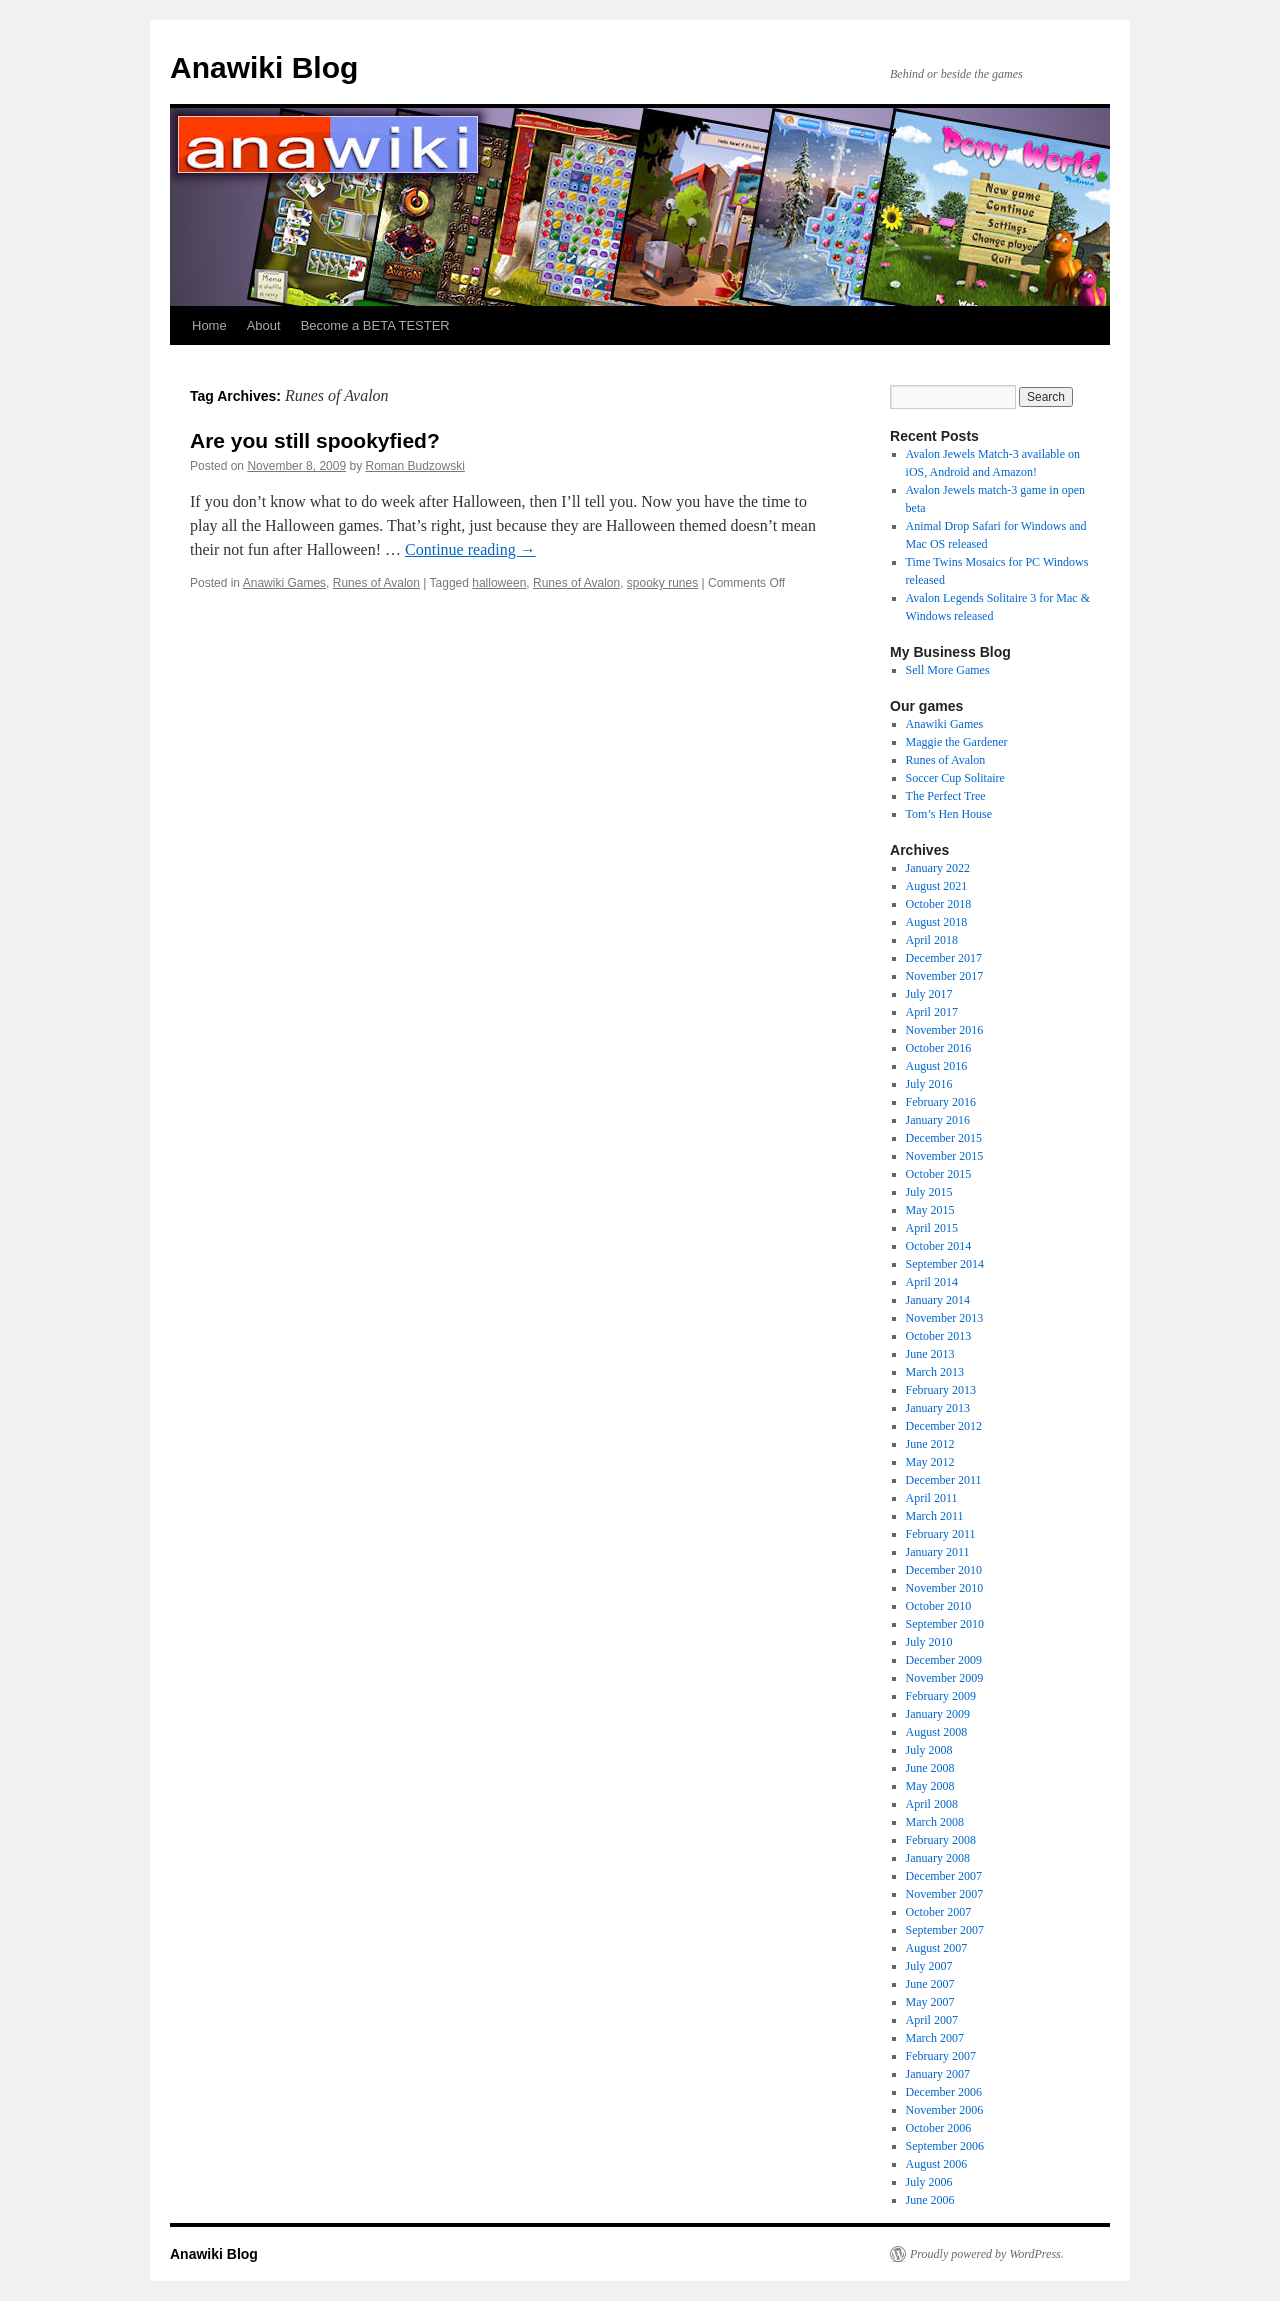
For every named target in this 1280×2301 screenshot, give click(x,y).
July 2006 (929, 2182)
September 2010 (945, 1624)
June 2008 (930, 1768)
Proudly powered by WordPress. (987, 2254)
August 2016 (937, 1066)
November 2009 (945, 1678)
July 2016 (929, 1084)
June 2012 (930, 1444)
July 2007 (929, 1966)
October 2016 (939, 1048)
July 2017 (929, 994)
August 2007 (937, 1948)
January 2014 (938, 1300)
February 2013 (941, 1390)
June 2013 (930, 1354)
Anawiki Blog (264, 67)
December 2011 (944, 1480)
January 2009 (938, 1714)
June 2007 (930, 1984)
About (264, 325)
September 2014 (945, 1264)
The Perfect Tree (946, 796)
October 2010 (939, 1606)
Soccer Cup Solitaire (955, 778)
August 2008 (937, 1732)
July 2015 (929, 1192)
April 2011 (932, 1498)
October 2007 (939, 1912)
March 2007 (935, 2038)
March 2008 (935, 1822)
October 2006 (939, 2128)
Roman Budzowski (415, 466)
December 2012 (944, 1426)
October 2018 (939, 904)
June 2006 (930, 2200)
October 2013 (939, 1336)
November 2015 (945, 1156)
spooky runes (662, 583)
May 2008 (930, 1786)
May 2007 (930, 2002)
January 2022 (938, 868)
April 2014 (932, 1282)
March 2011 (935, 1516)
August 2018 (937, 922)
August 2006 (937, 2164)
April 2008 (932, 1804)
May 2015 (930, 1210)
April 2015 (932, 1228)
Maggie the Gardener (957, 742)
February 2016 (941, 1102)
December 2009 (944, 1660)
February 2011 (941, 1534)
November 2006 (945, 2110)
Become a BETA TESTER (375, 325)
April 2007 (932, 2020)
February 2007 (941, 2056)
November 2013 (945, 1318)
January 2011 (938, 1552)
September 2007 (945, 1930)
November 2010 (945, 1588)
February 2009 (941, 1696)
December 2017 (944, 958)
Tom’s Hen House (949, 814)
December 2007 (944, 1876)
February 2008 (941, 1840)
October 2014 (939, 1246)
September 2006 (945, 2146)
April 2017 (932, 1012)
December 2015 (944, 1138)
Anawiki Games (284, 583)
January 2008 (938, 1858)
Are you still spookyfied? (315, 440)
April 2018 (932, 940)
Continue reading (470, 549)
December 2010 (944, 1570)
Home (209, 325)
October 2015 (939, 1174)
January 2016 (938, 1120)
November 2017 (945, 976)
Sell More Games (948, 670)
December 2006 (944, 2092)
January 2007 (938, 2074)
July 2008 (929, 1750)
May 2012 (930, 1462)
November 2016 (945, 1030)
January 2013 (938, 1408)
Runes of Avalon (376, 583)
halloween (499, 583)
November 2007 (945, 1894)
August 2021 (937, 886)
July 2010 (929, 1642)
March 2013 (935, 1372)
